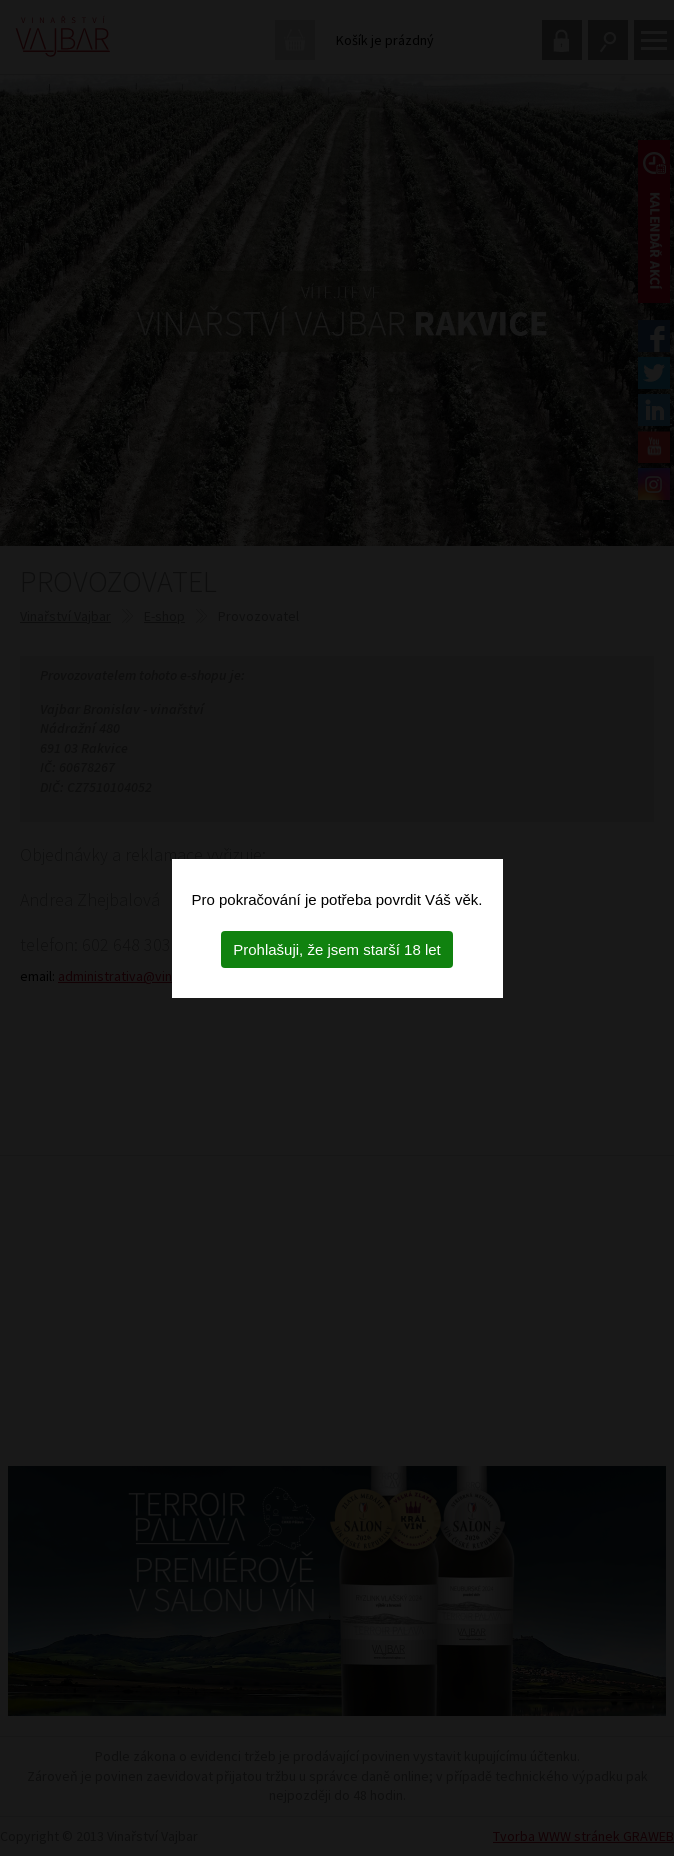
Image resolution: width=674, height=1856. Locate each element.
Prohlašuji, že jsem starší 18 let (337, 949)
